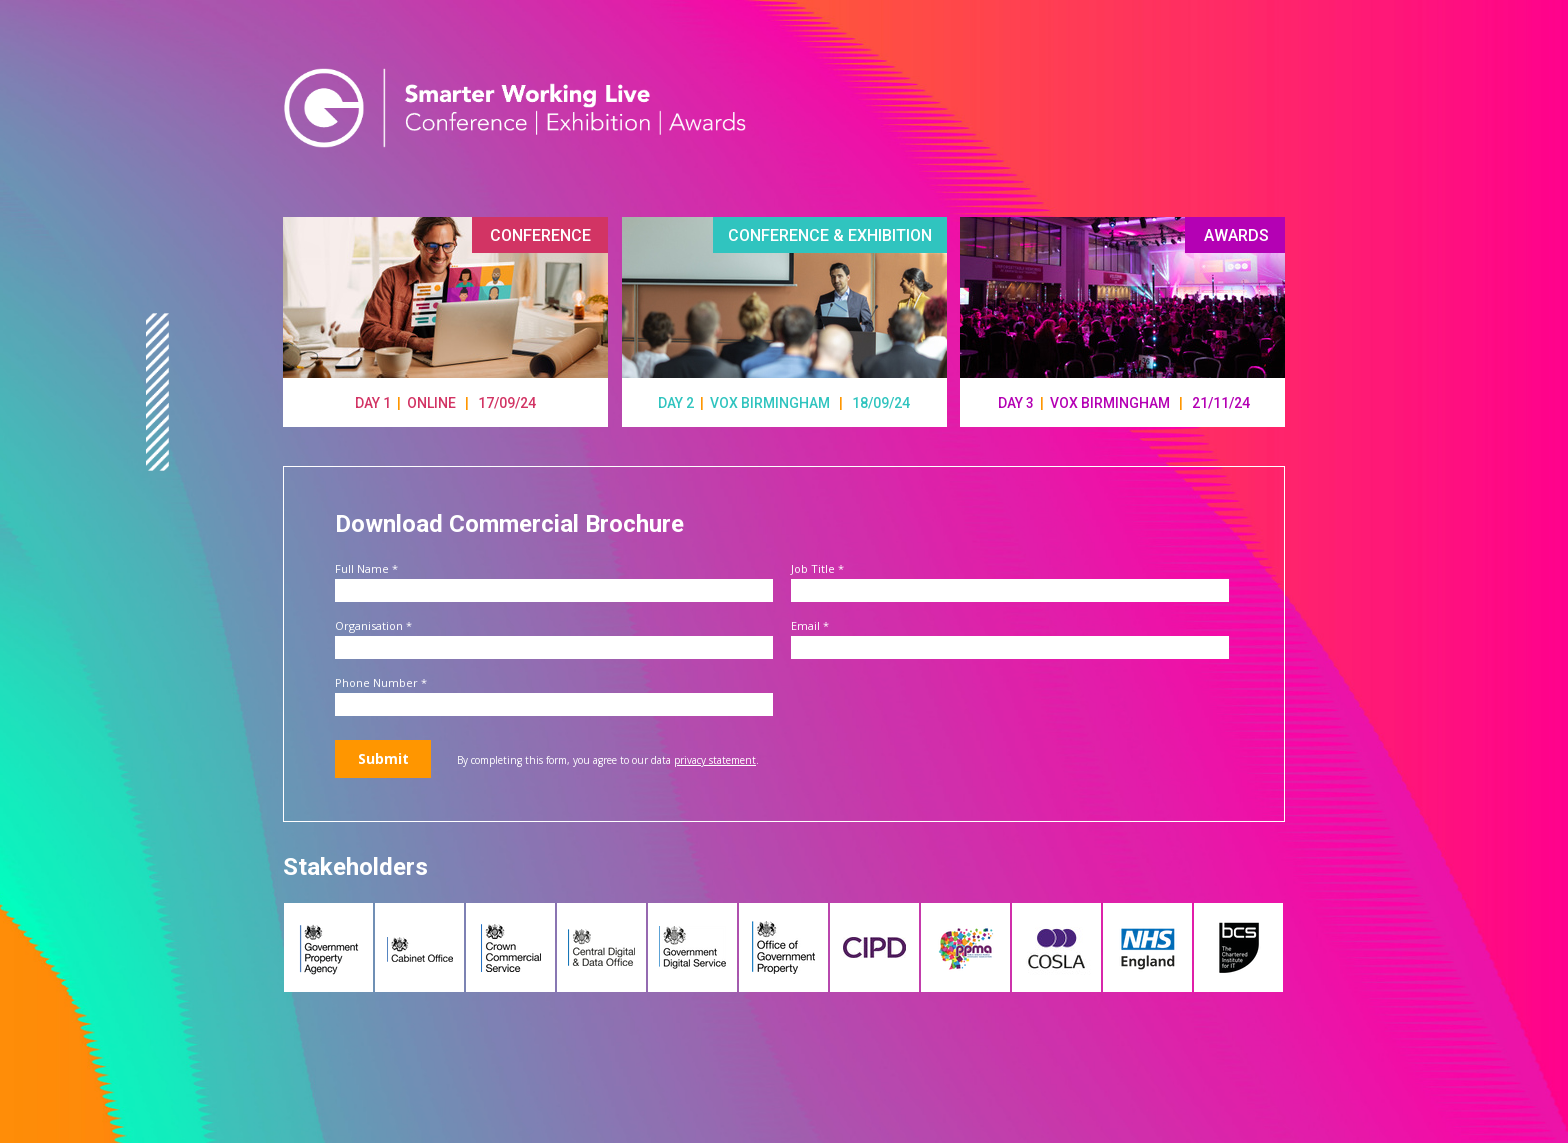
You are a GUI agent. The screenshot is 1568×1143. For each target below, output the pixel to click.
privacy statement (715, 760)
